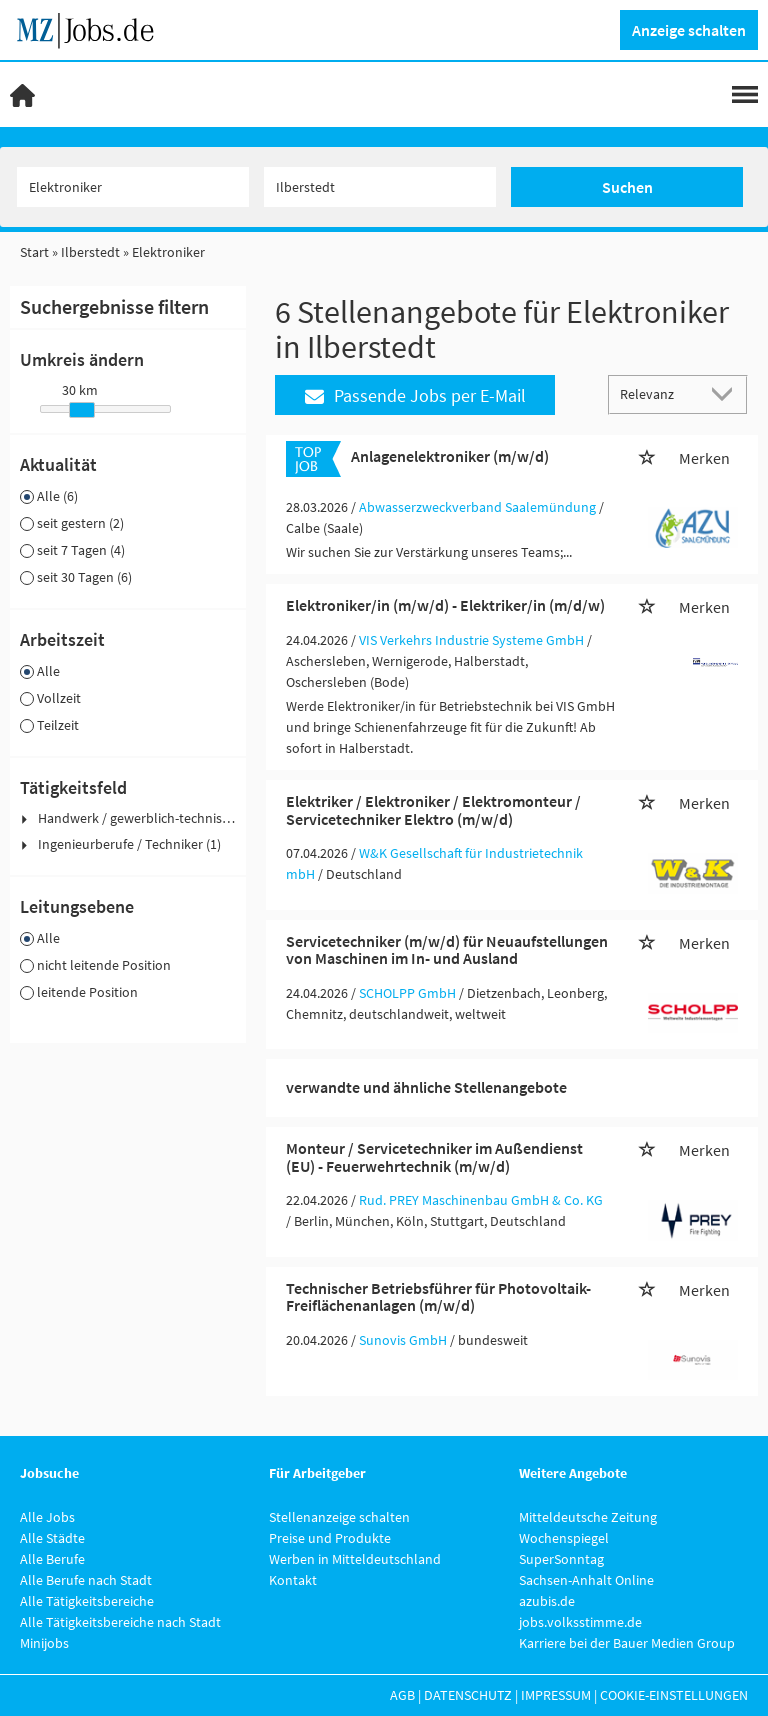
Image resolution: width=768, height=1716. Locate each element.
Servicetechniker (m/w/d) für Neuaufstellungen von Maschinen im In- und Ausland (447, 950)
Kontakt (293, 1580)
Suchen (627, 187)
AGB (402, 1695)
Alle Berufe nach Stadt (86, 1580)
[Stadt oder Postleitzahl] (380, 187)
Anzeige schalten (689, 30)
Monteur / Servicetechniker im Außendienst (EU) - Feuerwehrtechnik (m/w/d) (434, 1157)
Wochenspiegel (564, 1538)
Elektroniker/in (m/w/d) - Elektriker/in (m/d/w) (445, 605)
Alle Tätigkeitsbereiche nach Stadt (120, 1622)
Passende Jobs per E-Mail (415, 395)
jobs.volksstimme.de (580, 1622)
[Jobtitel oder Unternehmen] (133, 187)
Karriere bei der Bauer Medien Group (627, 1643)
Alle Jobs (47, 1517)
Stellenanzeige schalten (339, 1517)
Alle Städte (52, 1538)
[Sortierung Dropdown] (726, 393)
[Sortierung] (658, 393)
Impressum (556, 1695)
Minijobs (44, 1643)
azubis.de (547, 1601)
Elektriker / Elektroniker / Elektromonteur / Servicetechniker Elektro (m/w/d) (433, 810)
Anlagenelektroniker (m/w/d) (450, 456)
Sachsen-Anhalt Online (586, 1580)
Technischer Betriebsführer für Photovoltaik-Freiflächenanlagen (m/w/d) (438, 1297)
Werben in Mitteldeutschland (355, 1559)
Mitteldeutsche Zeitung (588, 1517)
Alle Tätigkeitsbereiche (87, 1601)
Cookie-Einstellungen (674, 1695)
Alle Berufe (52, 1559)
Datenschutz (468, 1695)
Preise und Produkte (330, 1538)
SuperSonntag (561, 1559)
